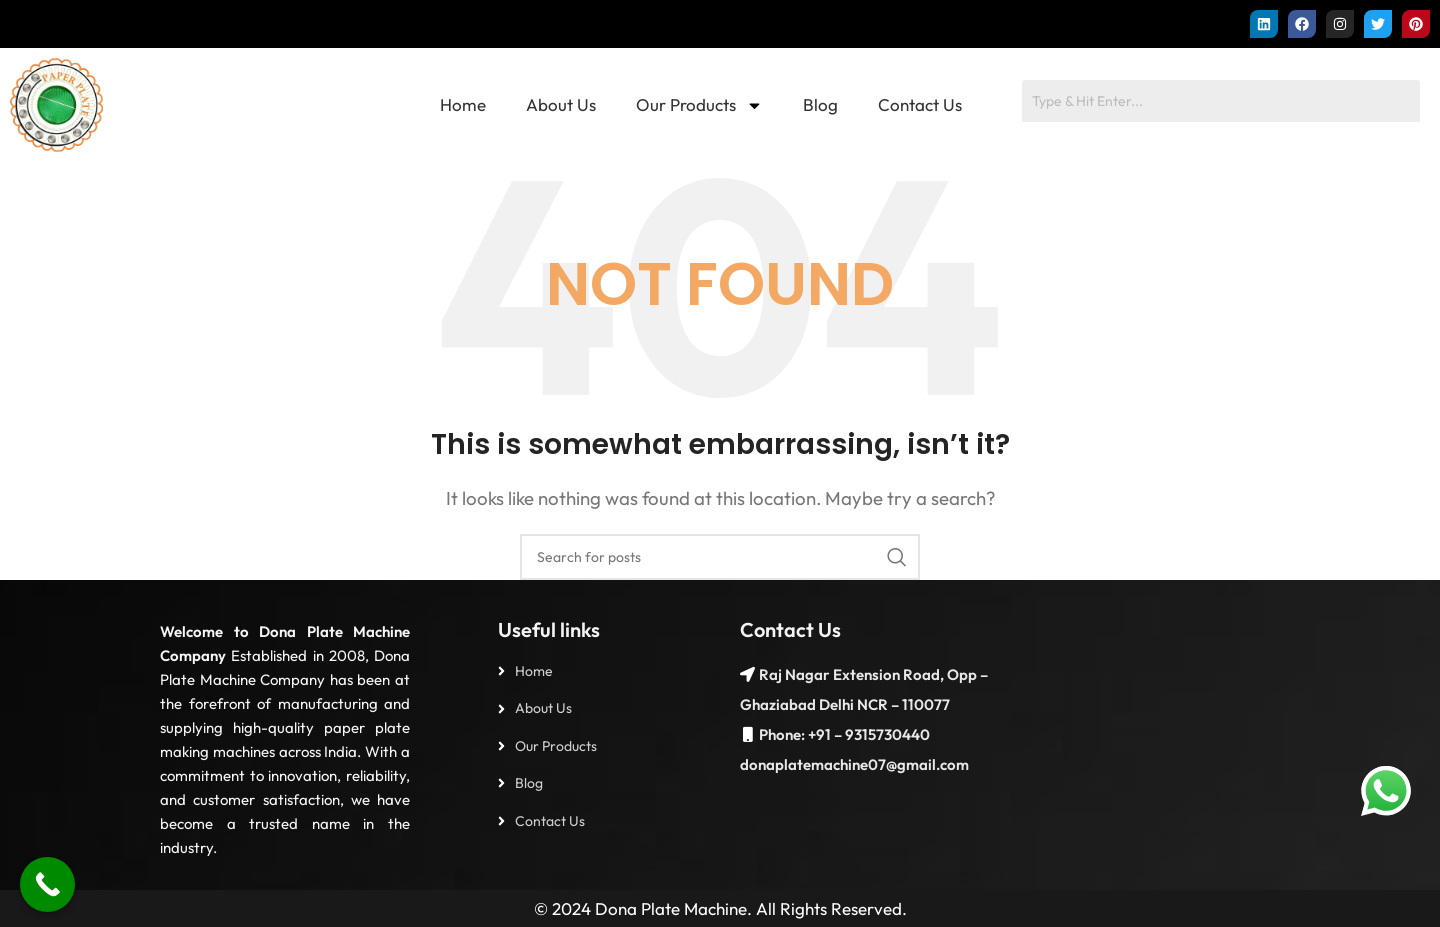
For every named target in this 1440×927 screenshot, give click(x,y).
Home (463, 104)
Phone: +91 (795, 734)
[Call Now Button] (47, 884)
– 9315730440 (880, 734)
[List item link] (599, 671)
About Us (561, 104)
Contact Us (920, 104)
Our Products (699, 105)
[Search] (720, 557)
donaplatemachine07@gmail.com (854, 764)
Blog (820, 104)
